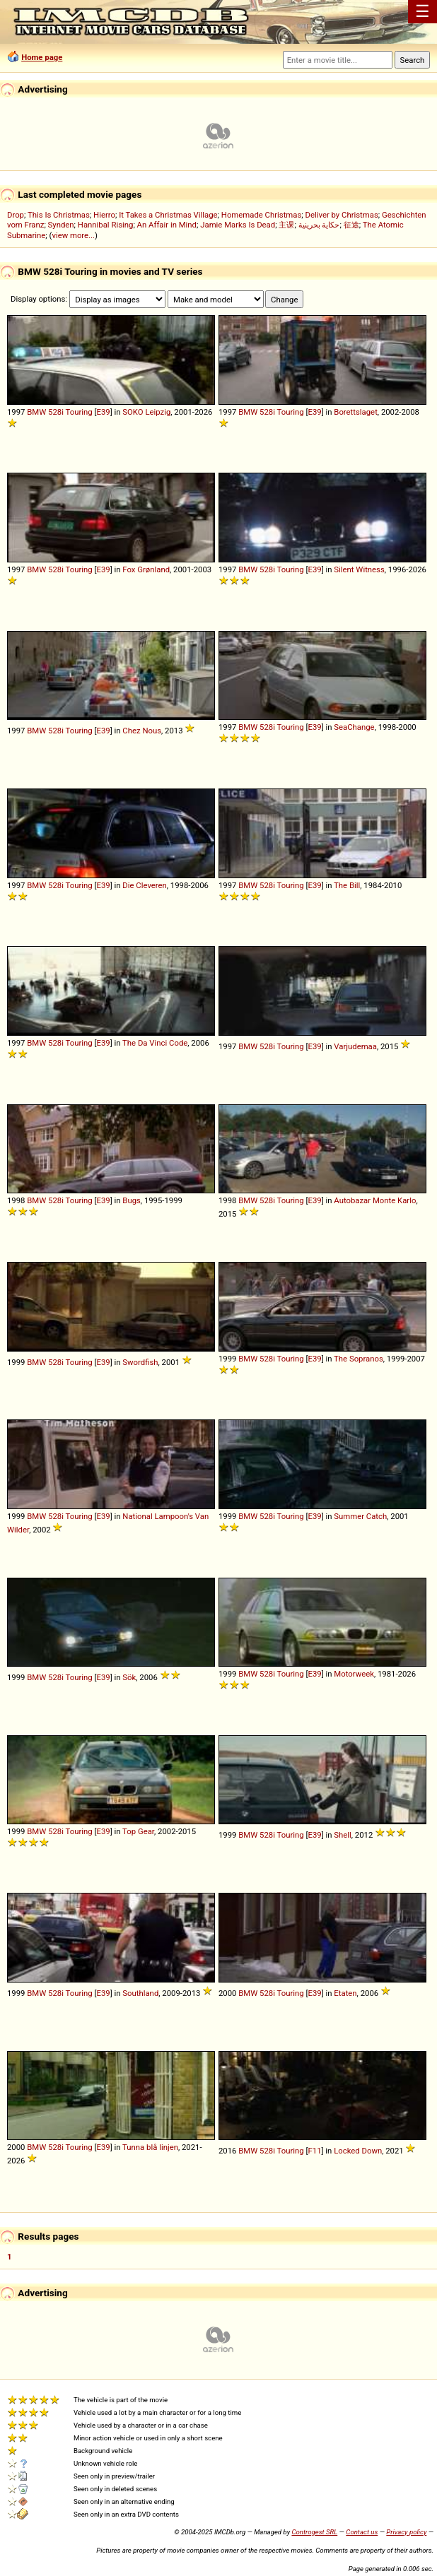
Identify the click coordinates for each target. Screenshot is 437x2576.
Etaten (345, 1993)
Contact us (362, 2532)
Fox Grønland (146, 569)
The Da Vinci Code (154, 1043)
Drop (15, 215)
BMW (36, 412)
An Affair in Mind (167, 225)
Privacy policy (406, 2532)
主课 (286, 225)
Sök (129, 1677)
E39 (103, 412)
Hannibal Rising (106, 225)
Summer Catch (360, 1516)
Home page (41, 57)
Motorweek (354, 1674)
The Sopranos (358, 1359)
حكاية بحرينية (319, 225)
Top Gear (138, 1831)
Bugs (131, 1200)
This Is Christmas (59, 215)
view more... (73, 235)
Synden (61, 225)
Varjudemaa (355, 1046)
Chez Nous (141, 730)
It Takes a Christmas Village (168, 215)
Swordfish (140, 1362)
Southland (140, 1993)
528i (56, 412)
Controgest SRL (314, 2532)
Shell (342, 1835)
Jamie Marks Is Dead (237, 225)
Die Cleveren (144, 885)
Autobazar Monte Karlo (375, 1200)
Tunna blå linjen (150, 2147)
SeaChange (354, 727)
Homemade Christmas (261, 215)
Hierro (104, 215)
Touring (79, 412)
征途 (351, 225)
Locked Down (358, 2151)
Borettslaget (356, 412)
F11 (315, 2151)
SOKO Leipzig (146, 412)
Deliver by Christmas (341, 215)
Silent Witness (359, 569)
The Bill (347, 885)
